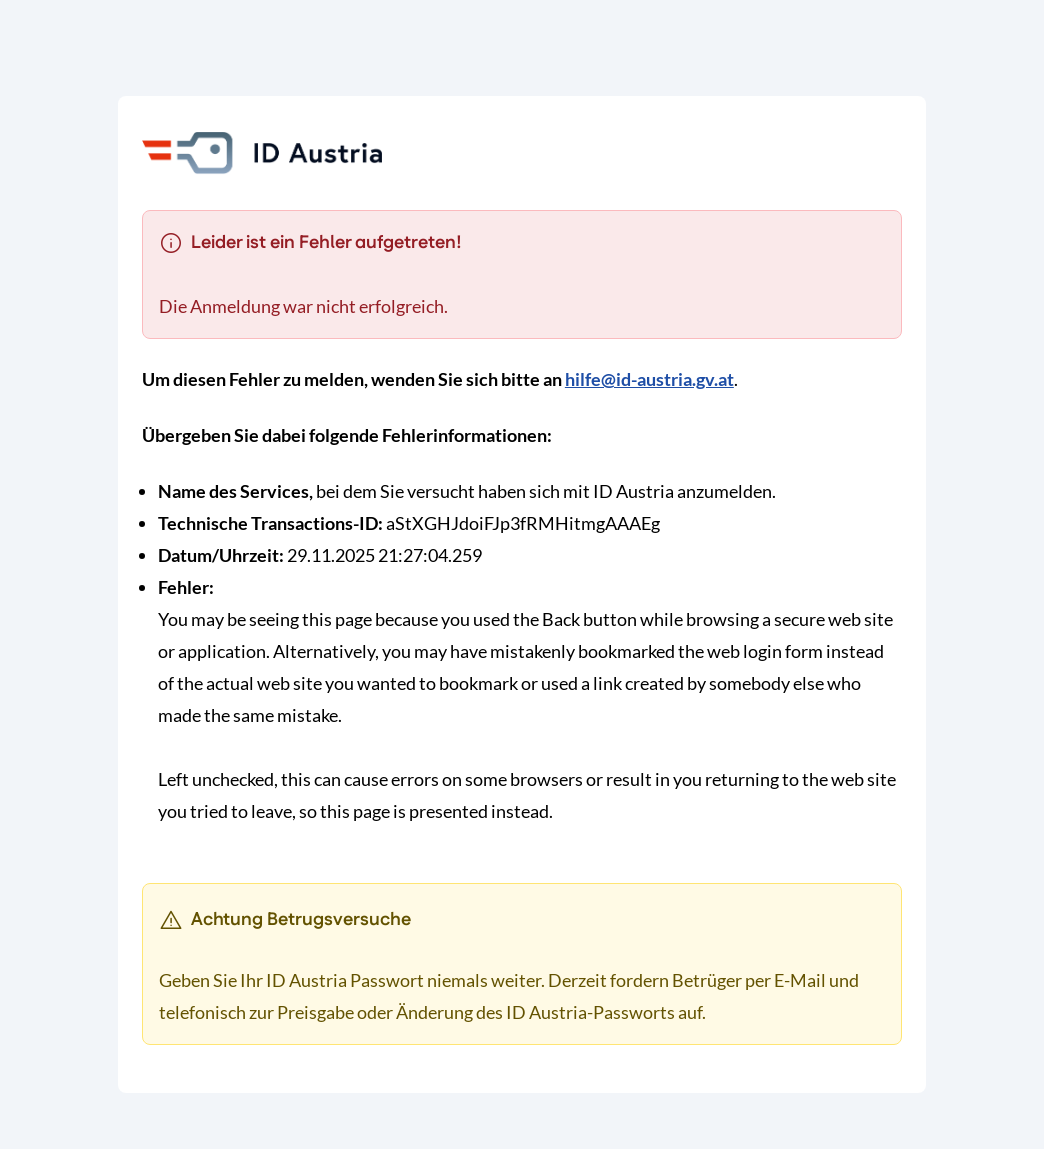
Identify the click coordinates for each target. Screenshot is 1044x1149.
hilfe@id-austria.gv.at (649, 379)
